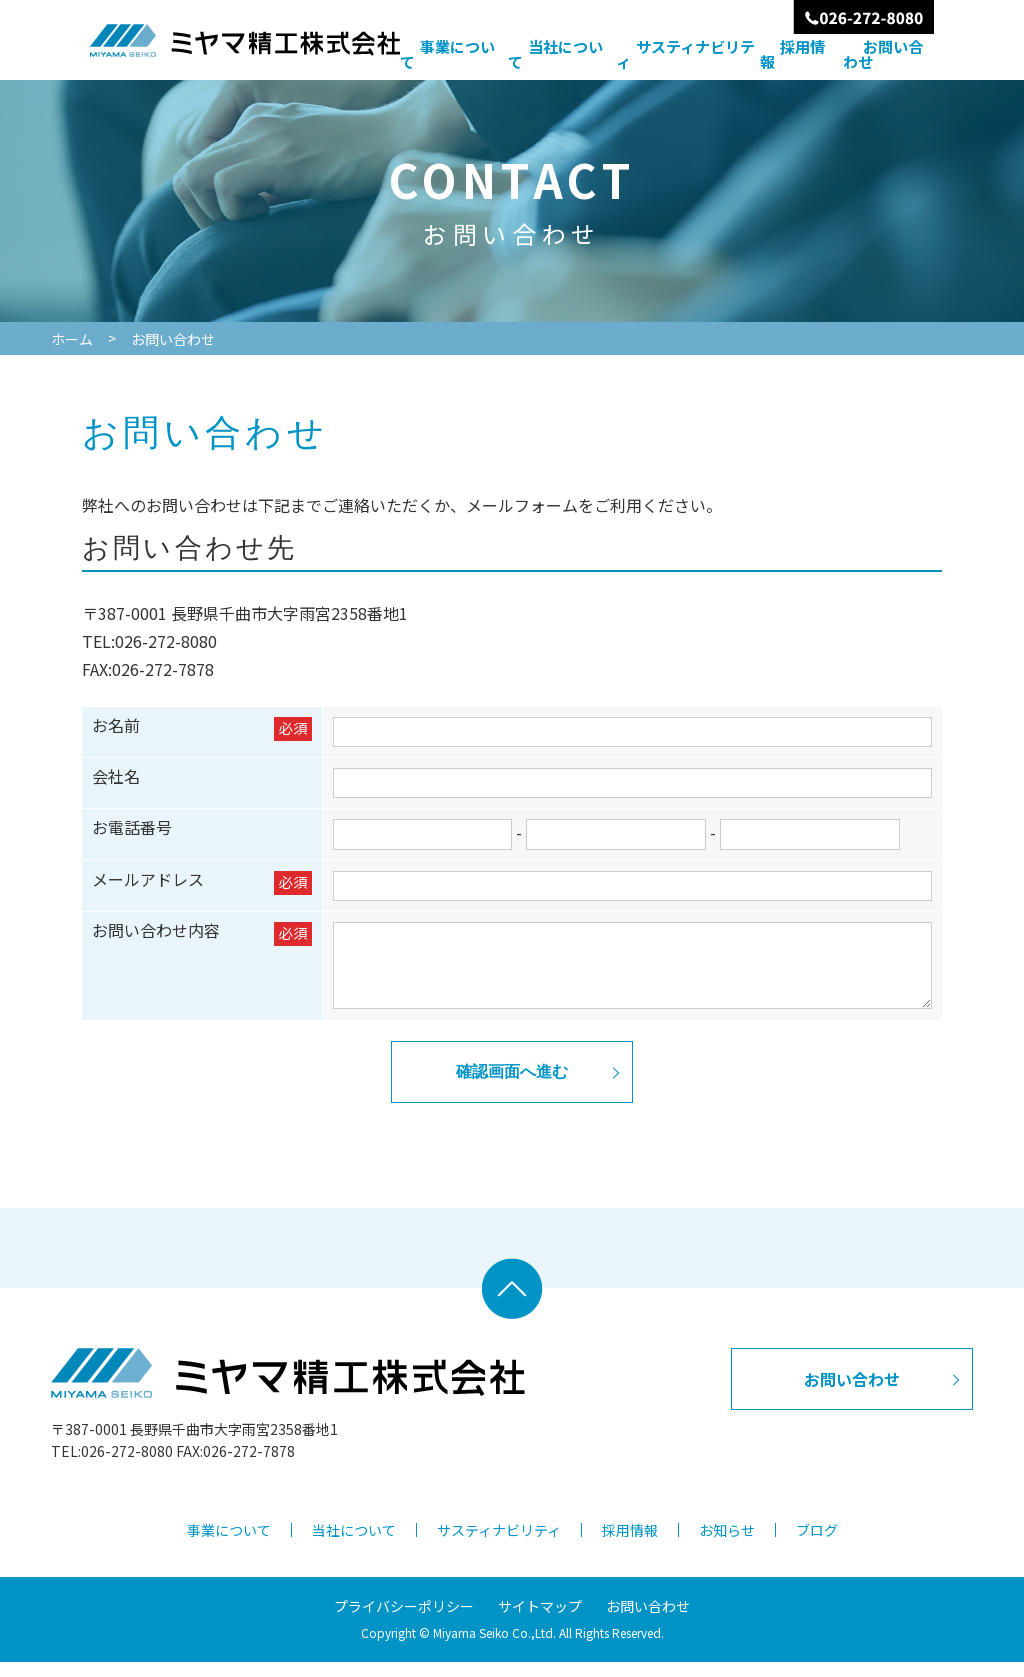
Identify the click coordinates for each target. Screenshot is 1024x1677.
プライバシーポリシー (404, 1621)
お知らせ (727, 1545)
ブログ (817, 1545)
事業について (447, 54)
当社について (555, 54)
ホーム (72, 339)
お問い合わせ (883, 54)
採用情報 (792, 54)
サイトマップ (540, 1621)
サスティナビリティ (685, 54)
